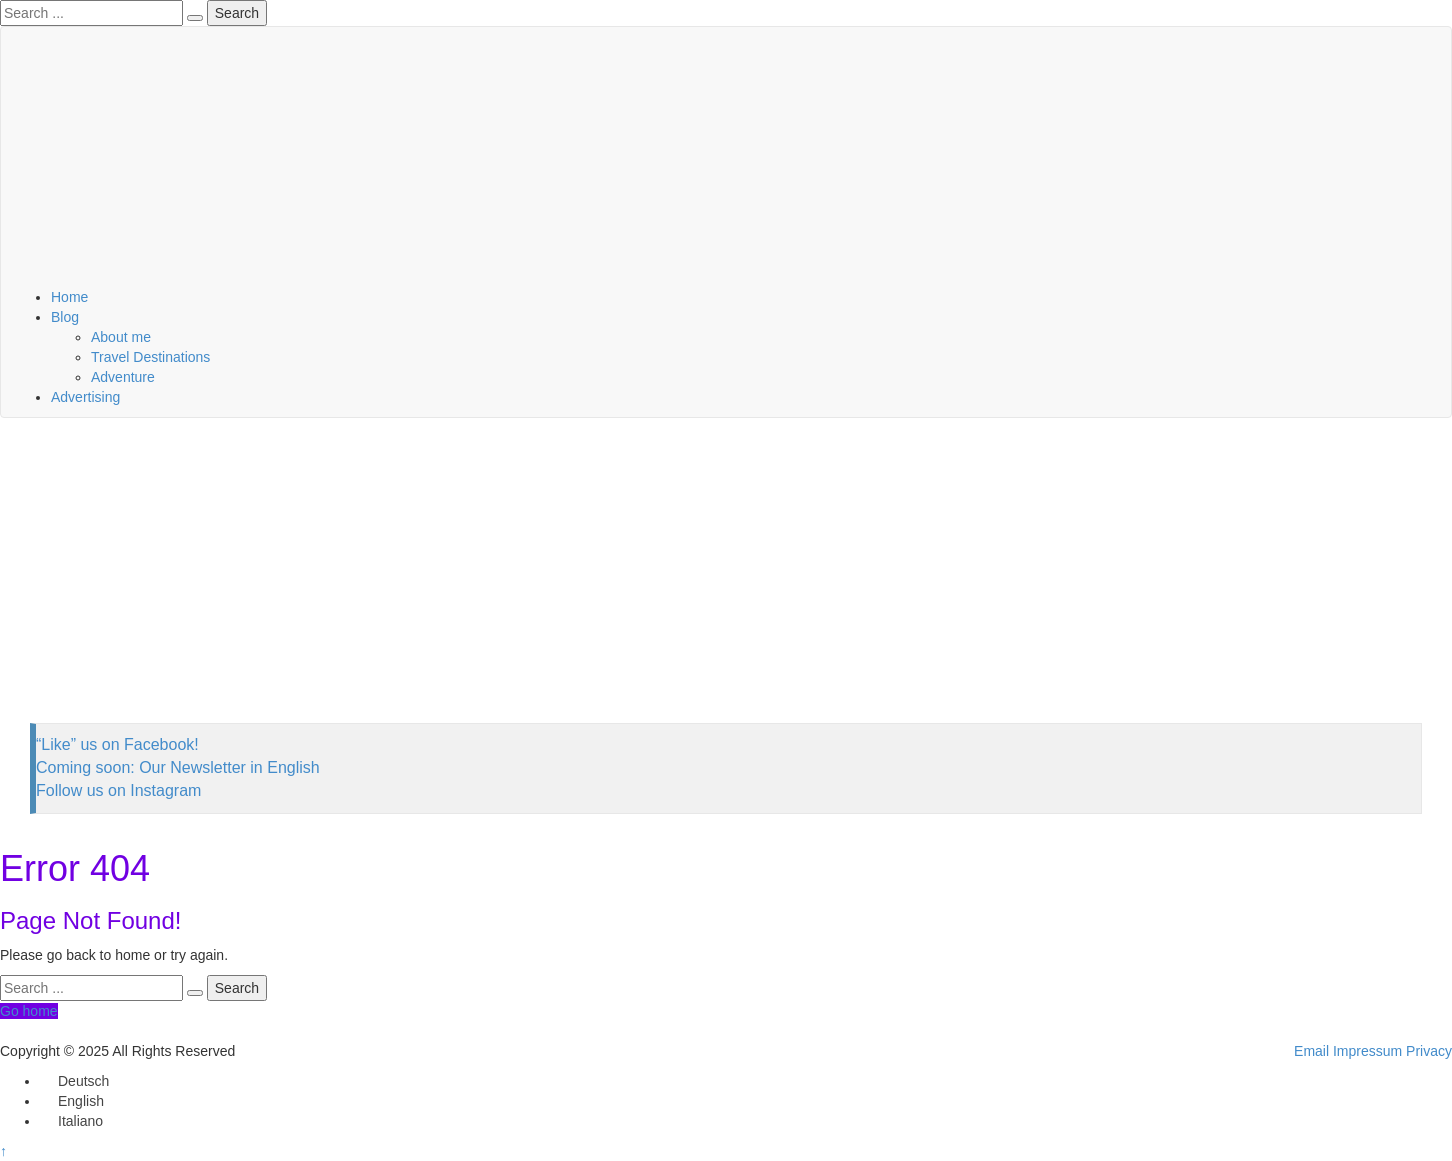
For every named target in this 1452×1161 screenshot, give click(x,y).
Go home (29, 1011)
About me (121, 337)
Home (69, 297)
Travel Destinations (150, 357)
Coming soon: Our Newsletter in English (178, 767)
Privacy (1429, 1051)
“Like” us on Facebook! (117, 744)
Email (1311, 1051)
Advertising (85, 397)
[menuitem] (74, 1081)
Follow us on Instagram (118, 790)
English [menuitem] (81, 1101)
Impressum (1367, 1051)
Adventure (123, 377)
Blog (65, 317)
